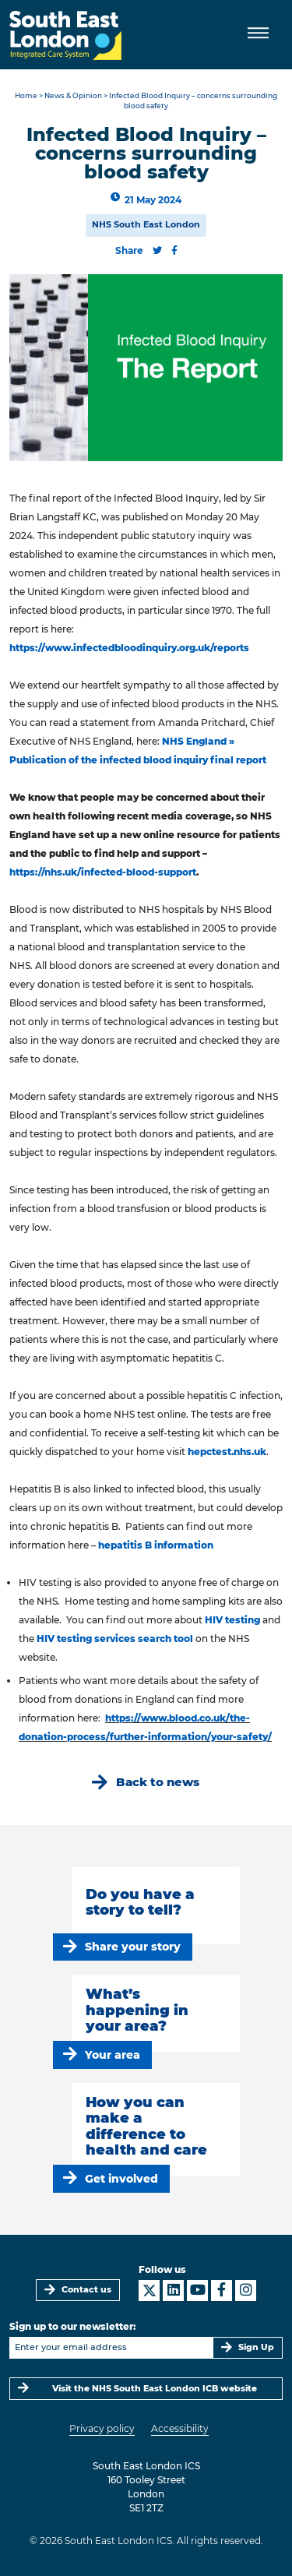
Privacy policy (102, 2428)
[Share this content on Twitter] (157, 250)
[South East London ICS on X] (149, 2290)
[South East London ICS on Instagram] (245, 2290)
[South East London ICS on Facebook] (221, 2290)
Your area (112, 2055)
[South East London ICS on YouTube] (197, 2290)
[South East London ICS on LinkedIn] (173, 2290)
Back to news (157, 1781)
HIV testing (232, 1620)
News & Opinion (73, 95)
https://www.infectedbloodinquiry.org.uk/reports (129, 648)
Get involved (121, 2179)
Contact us (86, 2290)
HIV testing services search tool (116, 1638)
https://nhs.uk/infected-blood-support (102, 872)
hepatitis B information (155, 1545)
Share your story (133, 1946)
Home (26, 95)
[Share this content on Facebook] (174, 250)
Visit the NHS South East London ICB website (154, 2389)
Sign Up (256, 2347)
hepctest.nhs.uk (227, 1451)
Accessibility (180, 2428)
